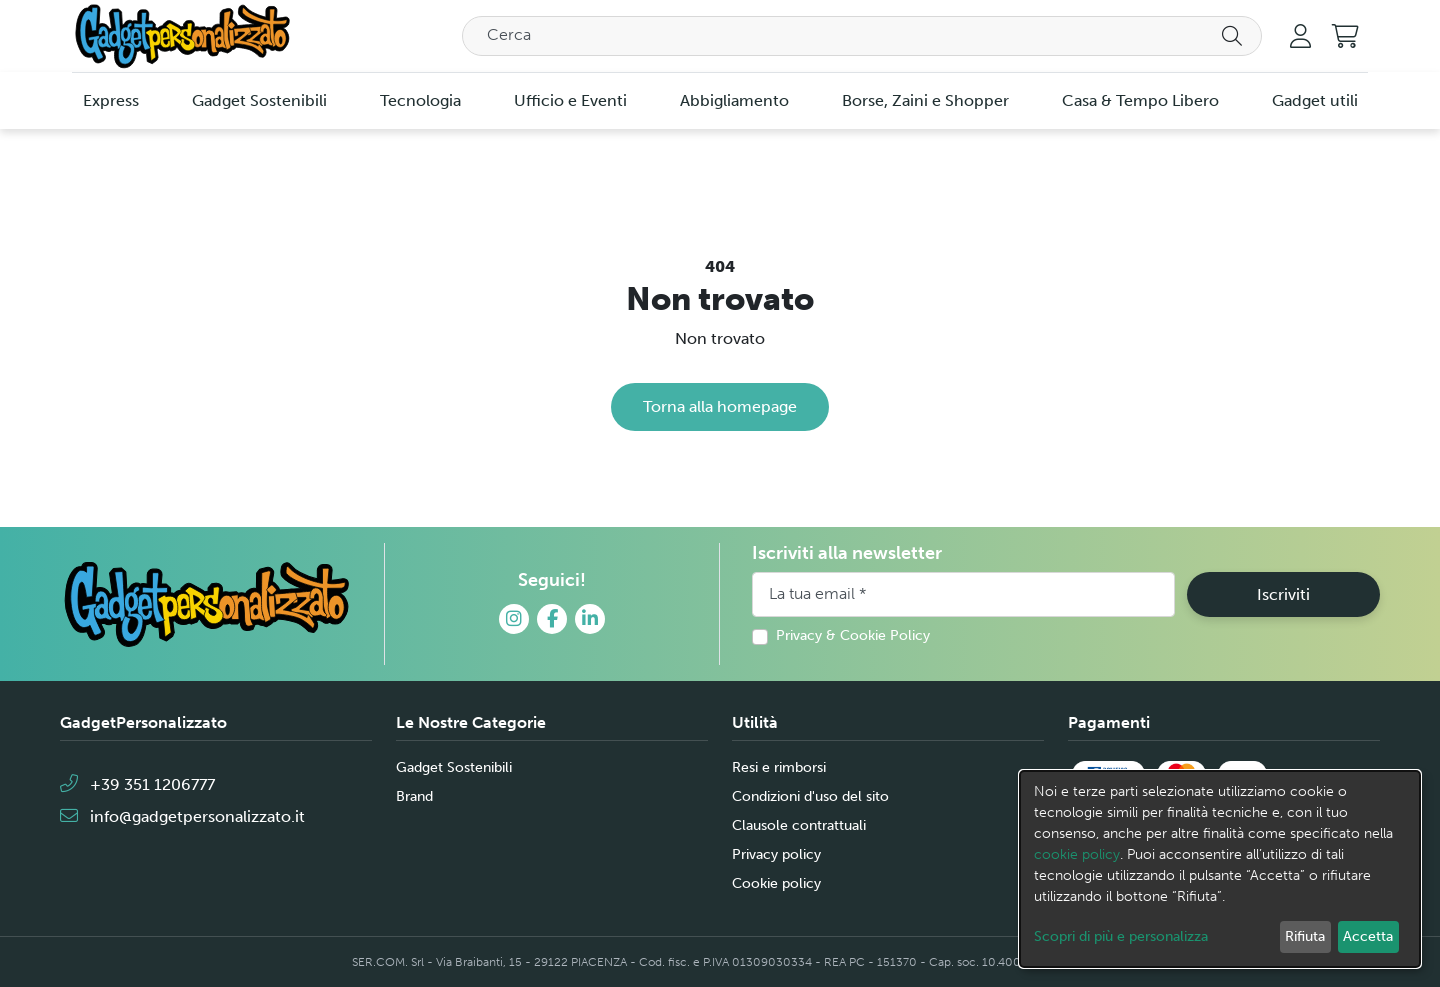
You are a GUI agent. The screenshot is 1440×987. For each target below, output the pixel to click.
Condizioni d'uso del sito (810, 796)
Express (111, 100)
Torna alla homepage (720, 406)
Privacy (799, 635)
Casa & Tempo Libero (1140, 100)
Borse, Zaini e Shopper (925, 100)
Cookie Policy (885, 635)
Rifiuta (1305, 936)
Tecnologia (420, 100)
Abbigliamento (734, 100)
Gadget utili (1315, 100)
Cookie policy (776, 883)
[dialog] (1220, 869)
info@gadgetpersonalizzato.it (182, 816)
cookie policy (1077, 854)
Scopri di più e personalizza (1121, 936)
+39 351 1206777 (137, 784)
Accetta (1368, 936)
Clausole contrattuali (799, 825)
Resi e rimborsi (779, 767)
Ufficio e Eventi (570, 100)
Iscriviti (1283, 594)
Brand (414, 796)
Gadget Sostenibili (259, 100)
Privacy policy (776, 854)
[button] (1345, 36)
